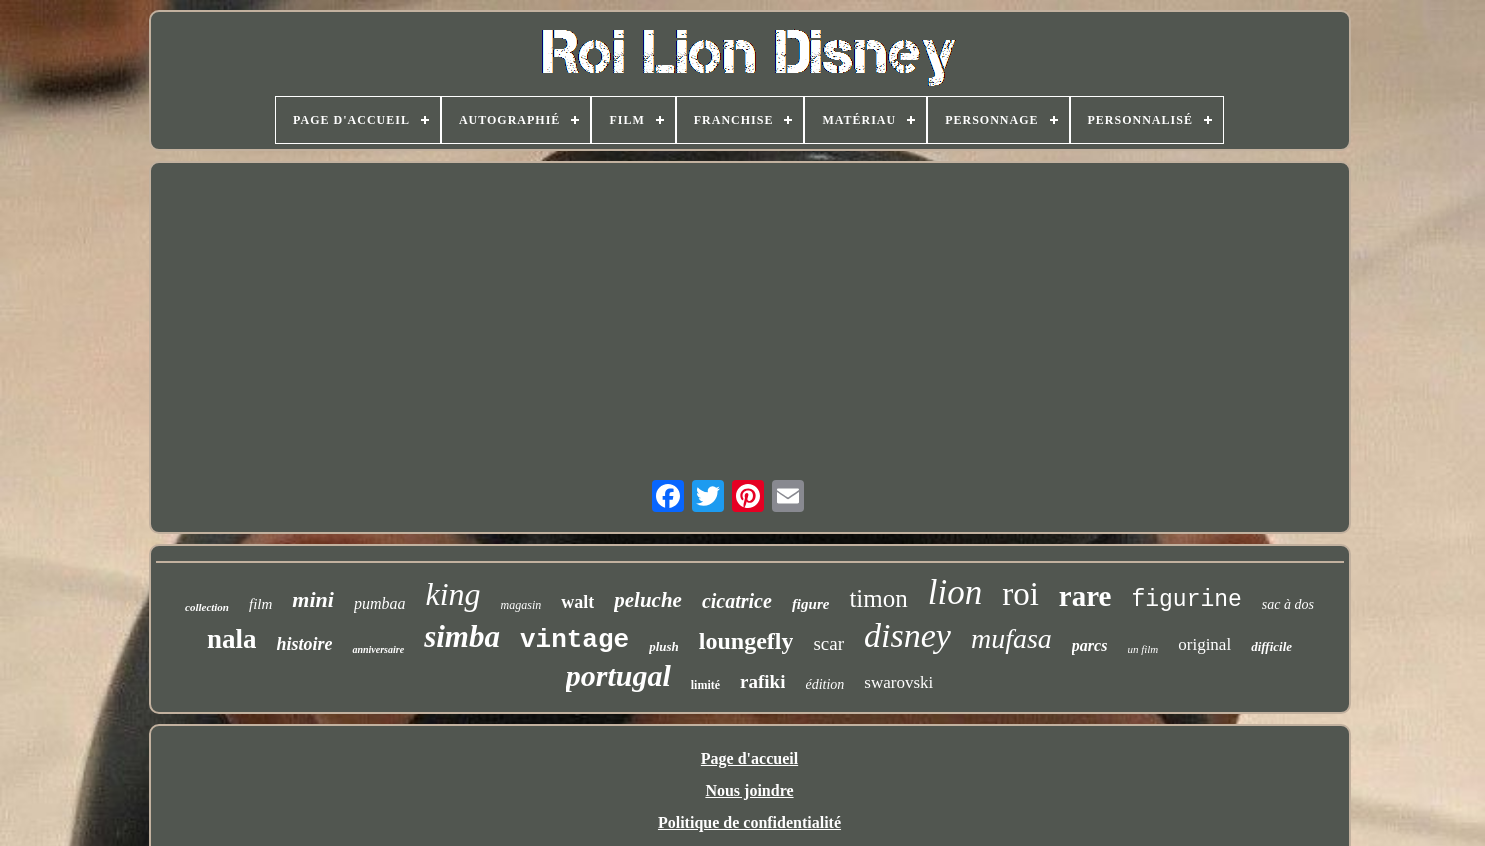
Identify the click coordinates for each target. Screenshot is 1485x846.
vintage (574, 640)
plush (664, 646)
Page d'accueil (749, 758)
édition (824, 684)
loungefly (746, 641)
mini (313, 599)
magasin (521, 605)
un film (1142, 649)
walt (577, 602)
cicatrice (737, 601)
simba (462, 636)
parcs (1090, 645)
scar (828, 643)
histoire (304, 644)
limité (705, 685)
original (1204, 644)
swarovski (898, 682)
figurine (1186, 600)
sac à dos (1288, 604)
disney (907, 635)
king (452, 594)
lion (955, 592)
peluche (648, 600)
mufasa (1011, 638)
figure (811, 604)
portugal (618, 675)
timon (878, 598)
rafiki (762, 681)
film (260, 604)
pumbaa (380, 603)
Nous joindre (749, 790)
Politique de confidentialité (749, 822)
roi (1020, 594)
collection (207, 607)
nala (232, 639)
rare (1085, 596)
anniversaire (378, 649)
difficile (1271, 646)
